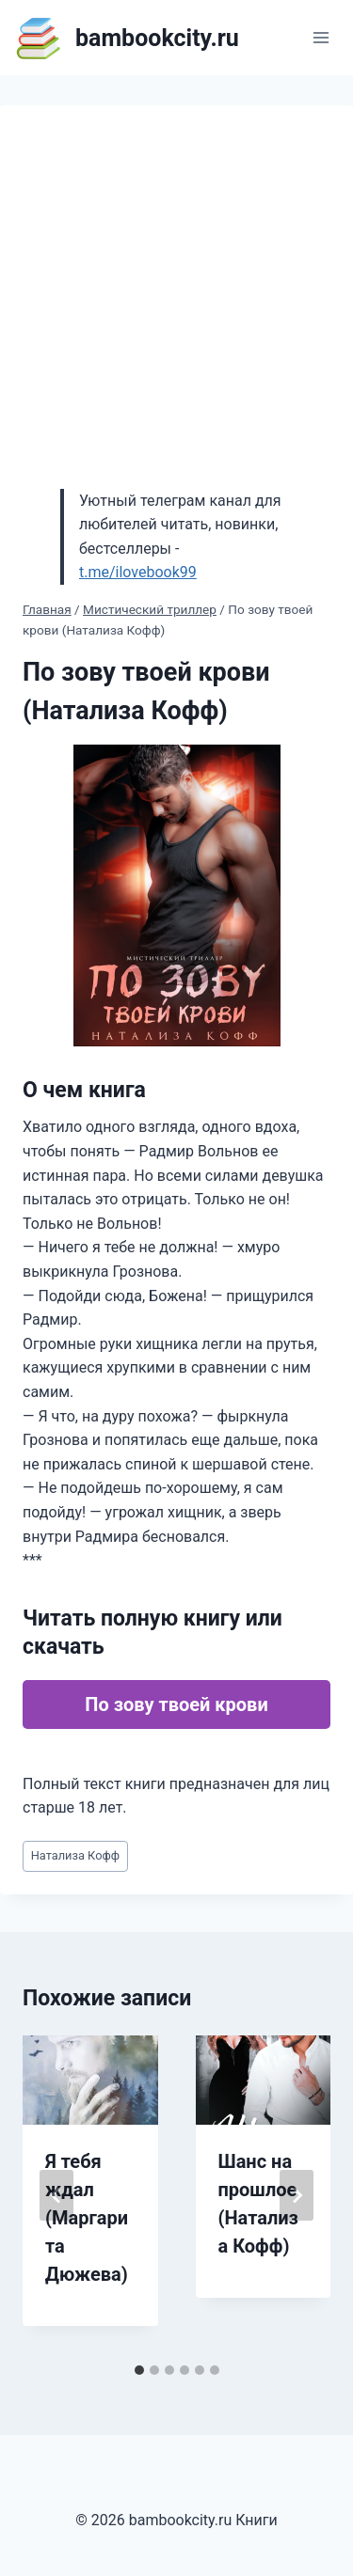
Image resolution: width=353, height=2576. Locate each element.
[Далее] (296, 2195)
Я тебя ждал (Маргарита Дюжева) (86, 2217)
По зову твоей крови (176, 1704)
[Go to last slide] (56, 2195)
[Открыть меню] (320, 37)
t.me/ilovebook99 (138, 572)
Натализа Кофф (75, 1855)
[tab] (139, 2370)
